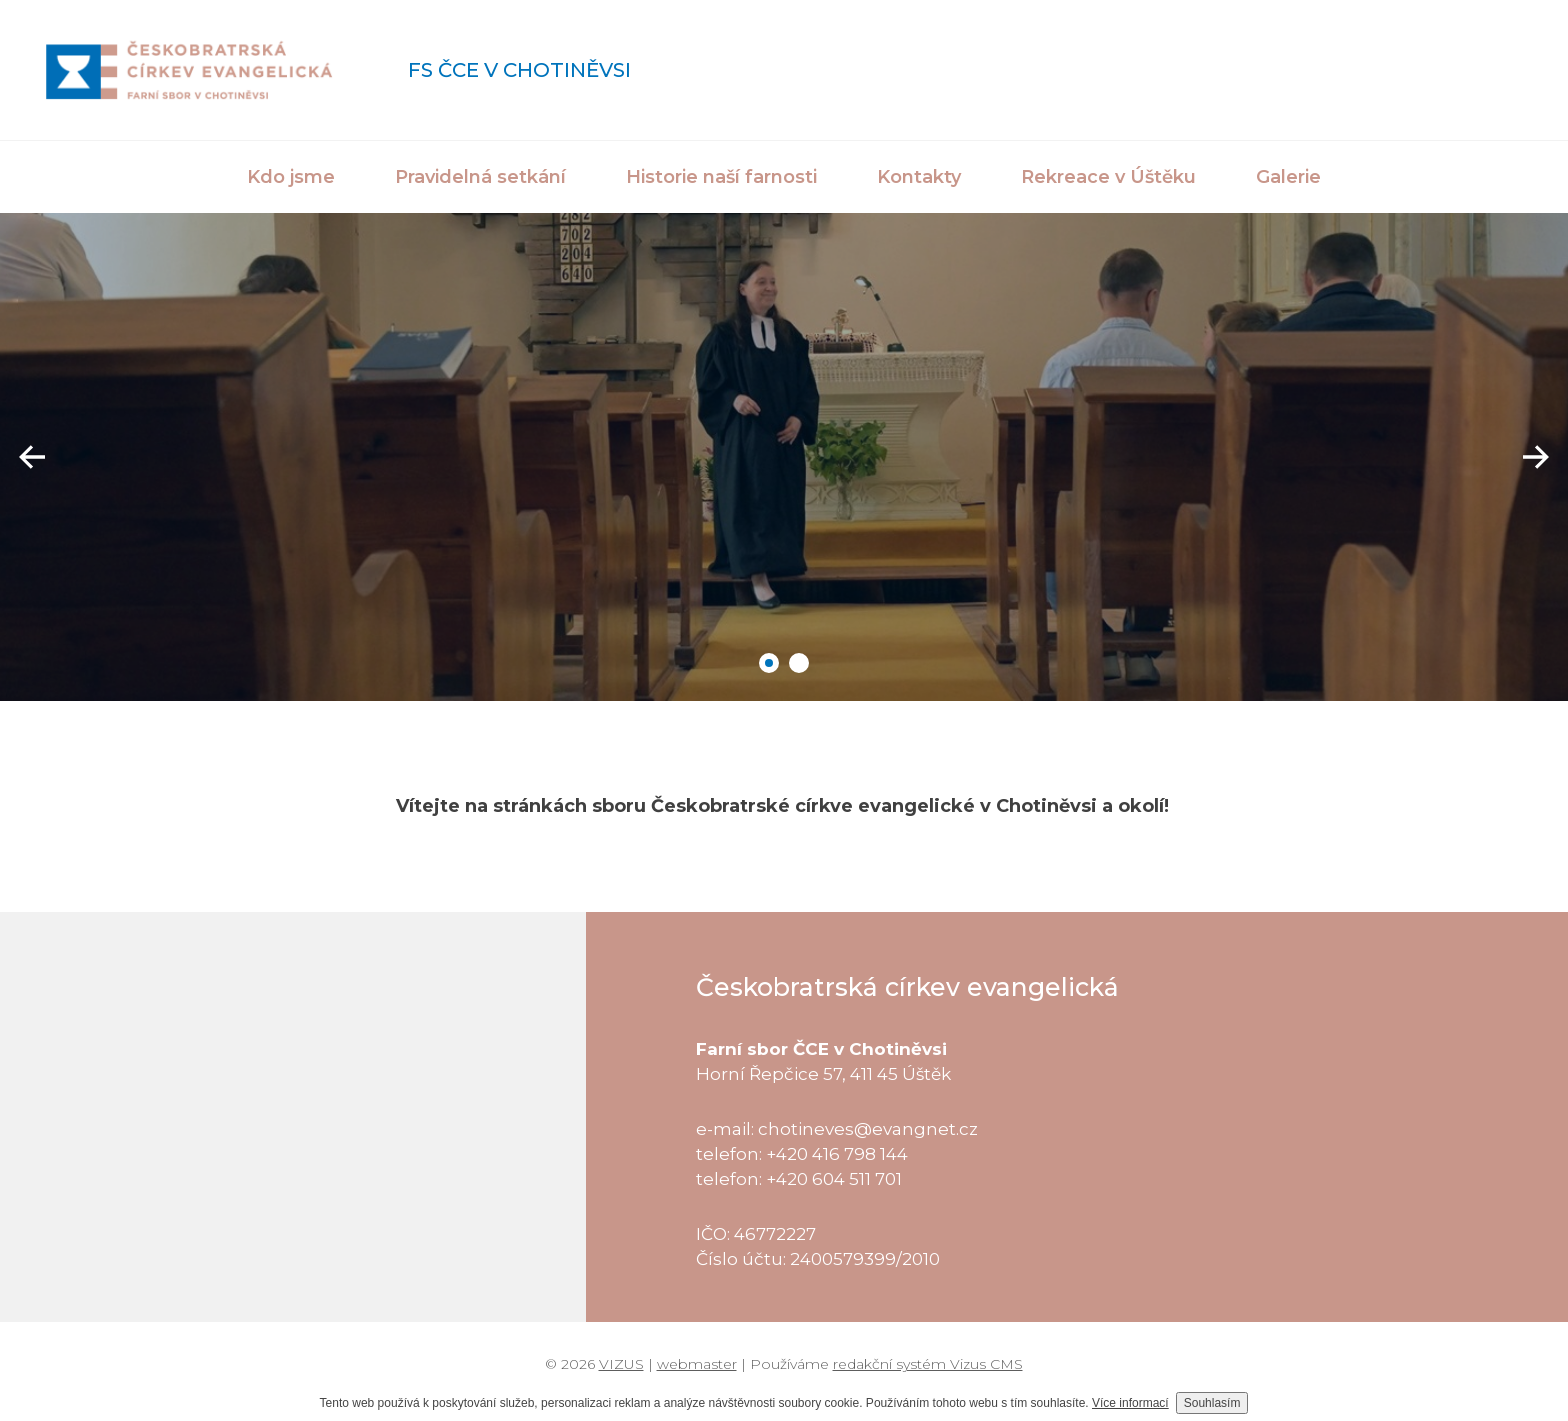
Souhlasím (1212, 1403)
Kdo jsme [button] (291, 177)
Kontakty (919, 177)
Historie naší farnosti (721, 177)
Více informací (1130, 1403)
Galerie (1288, 177)
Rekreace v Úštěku (1108, 177)
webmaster (697, 1364)
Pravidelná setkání (480, 177)
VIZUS (621, 1364)
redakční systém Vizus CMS (928, 1364)
